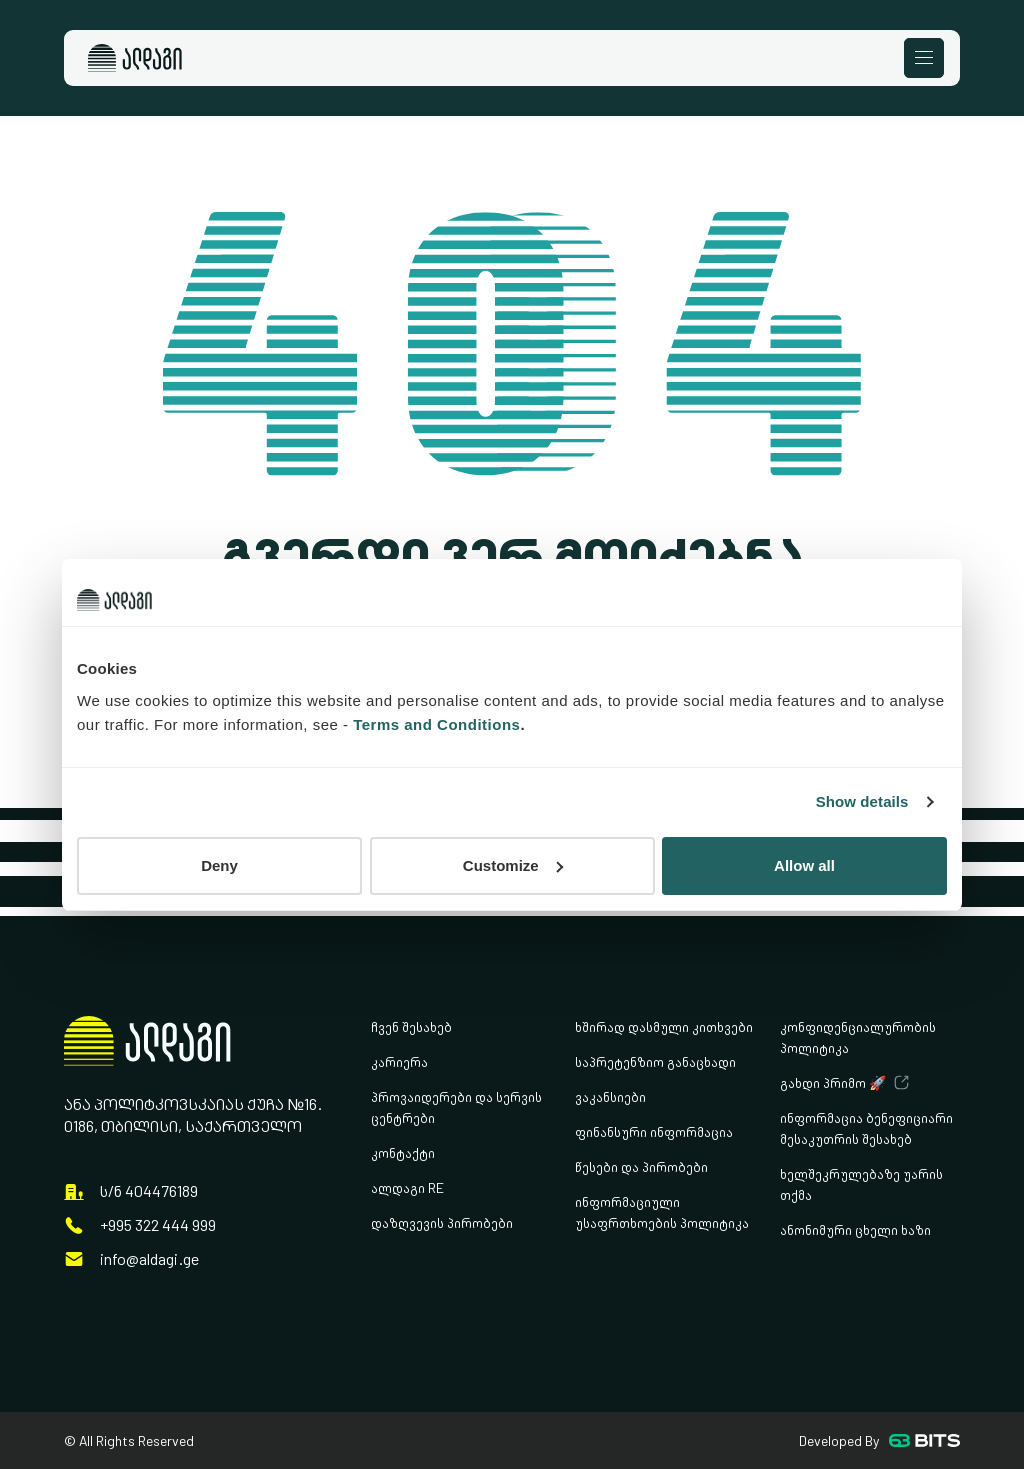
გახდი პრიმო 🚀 (833, 1082)
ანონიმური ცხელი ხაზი (855, 1229)
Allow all (804, 865)
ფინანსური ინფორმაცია (654, 1131)
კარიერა (399, 1061)
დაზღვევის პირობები (442, 1222)
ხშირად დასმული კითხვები (664, 1026)
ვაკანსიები (610, 1096)
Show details (862, 801)
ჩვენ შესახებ (411, 1026)
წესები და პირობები (641, 1166)
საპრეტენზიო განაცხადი (655, 1061)
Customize (513, 865)
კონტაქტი (403, 1152)
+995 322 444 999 (158, 1225)
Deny (219, 865)
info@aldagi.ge (149, 1259)
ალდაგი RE (407, 1187)
